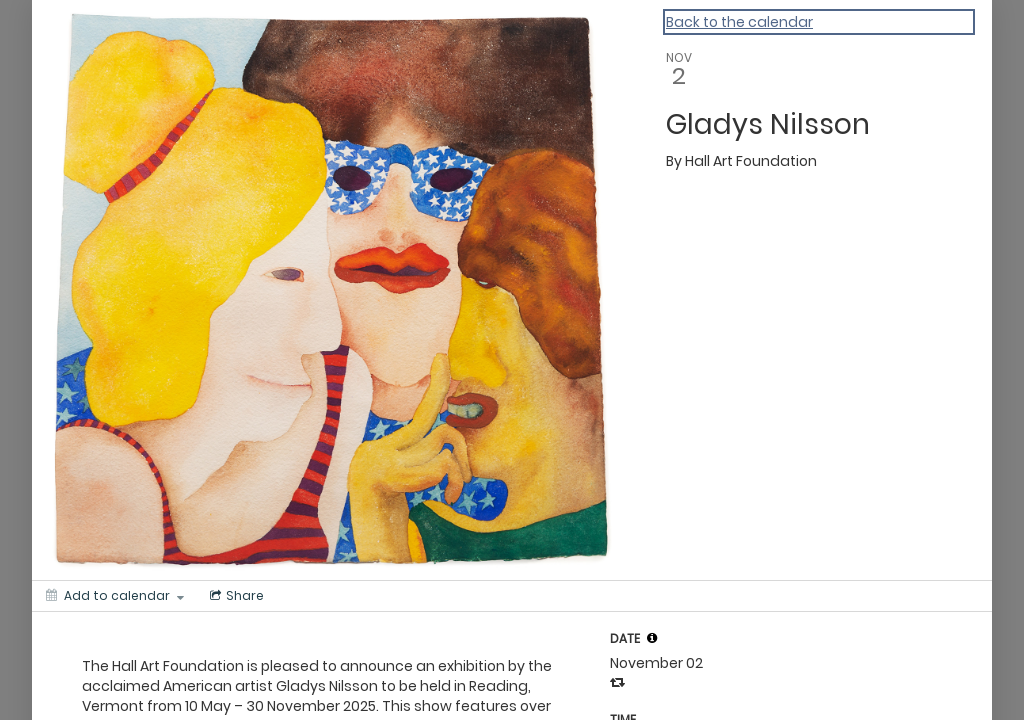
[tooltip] (652, 638)
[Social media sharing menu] (235, 596)
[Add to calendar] (115, 596)
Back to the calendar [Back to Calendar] (739, 22)
